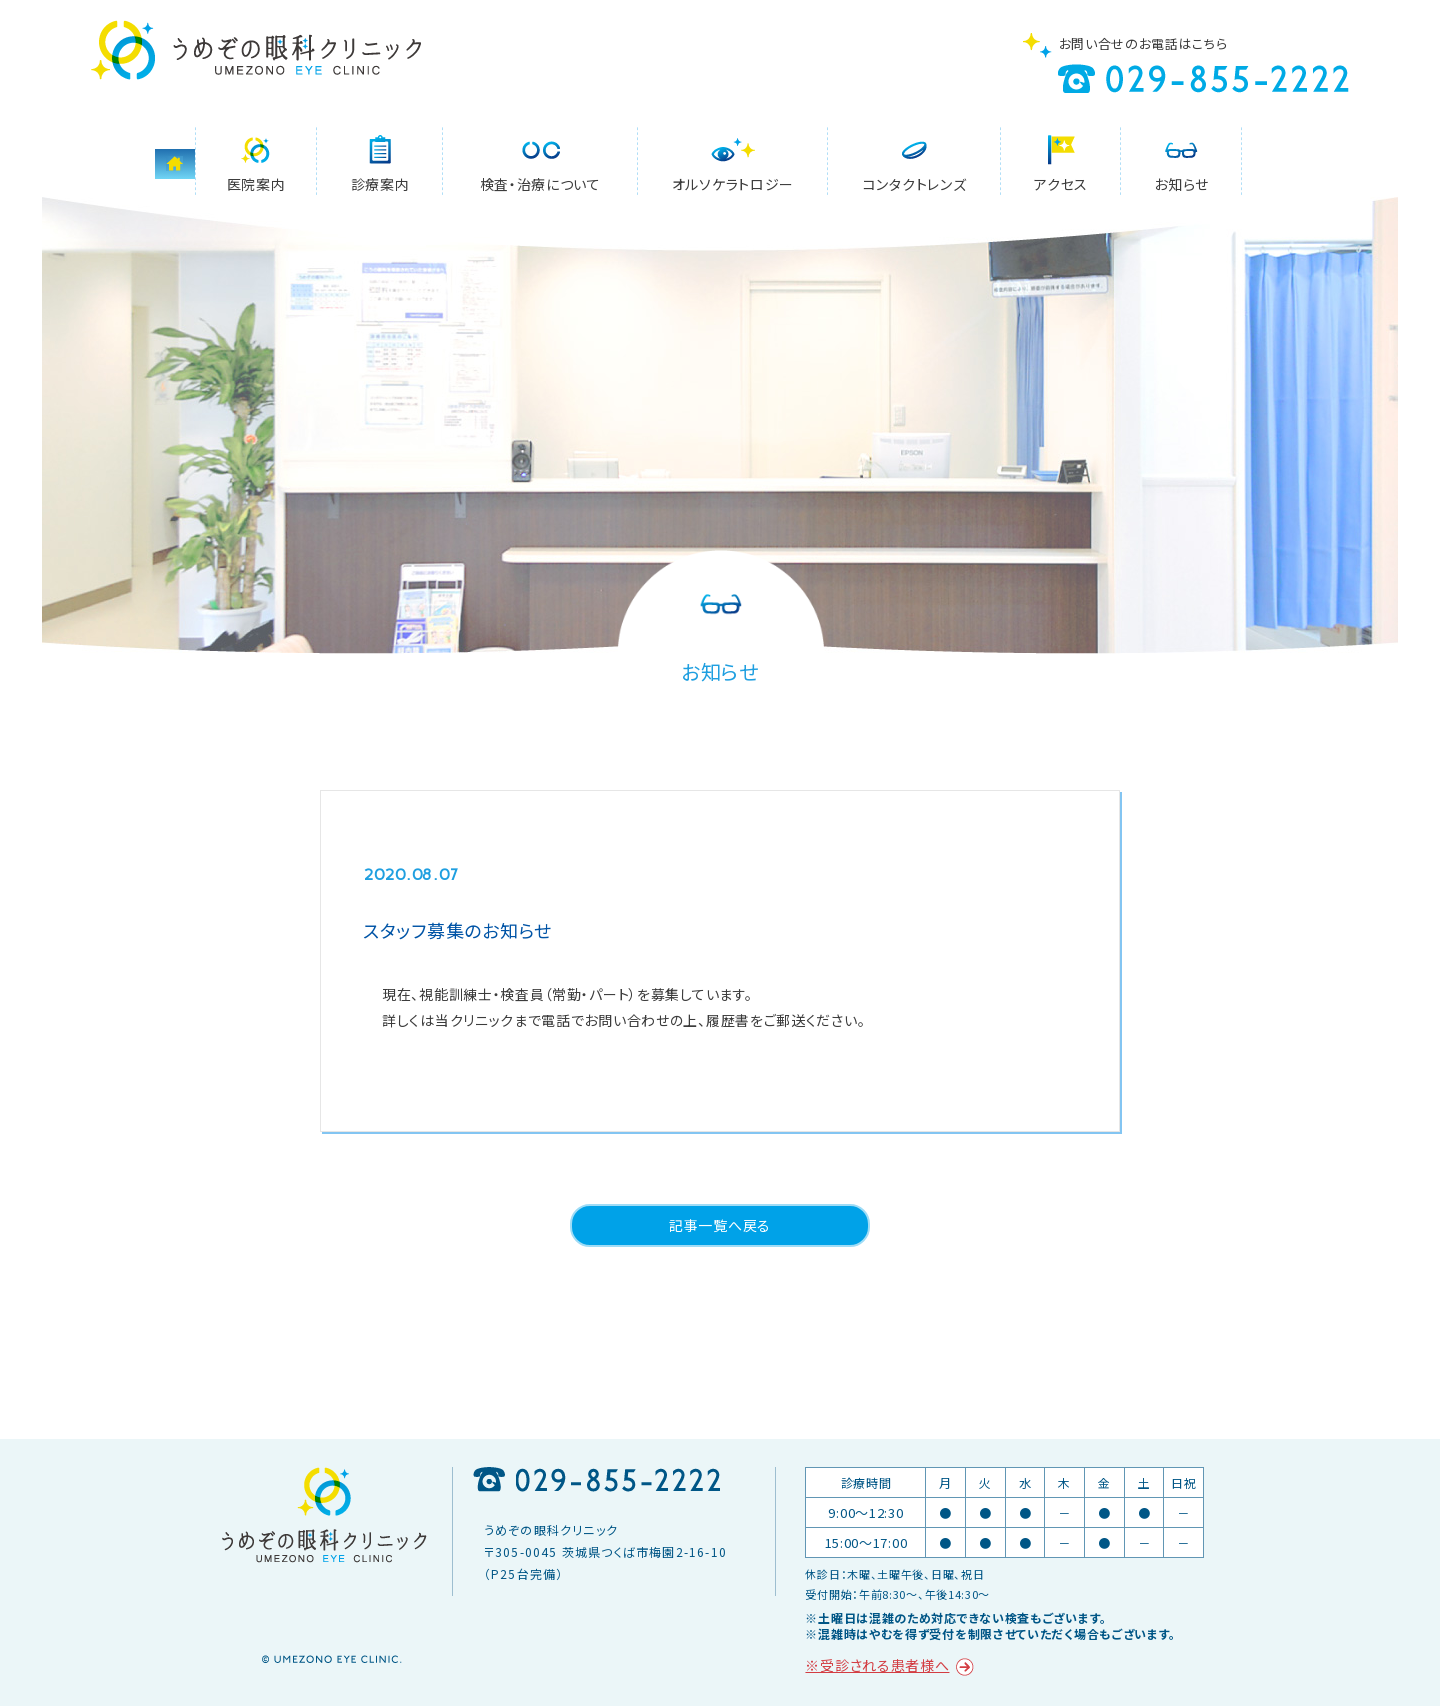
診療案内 (380, 184)
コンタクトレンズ (915, 184)
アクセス (1061, 184)
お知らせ (1181, 184)
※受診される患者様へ (877, 1665)
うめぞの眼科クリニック (256, 50)
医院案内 (256, 184)
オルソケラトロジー (733, 184)
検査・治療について (540, 184)
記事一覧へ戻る (720, 1225)
